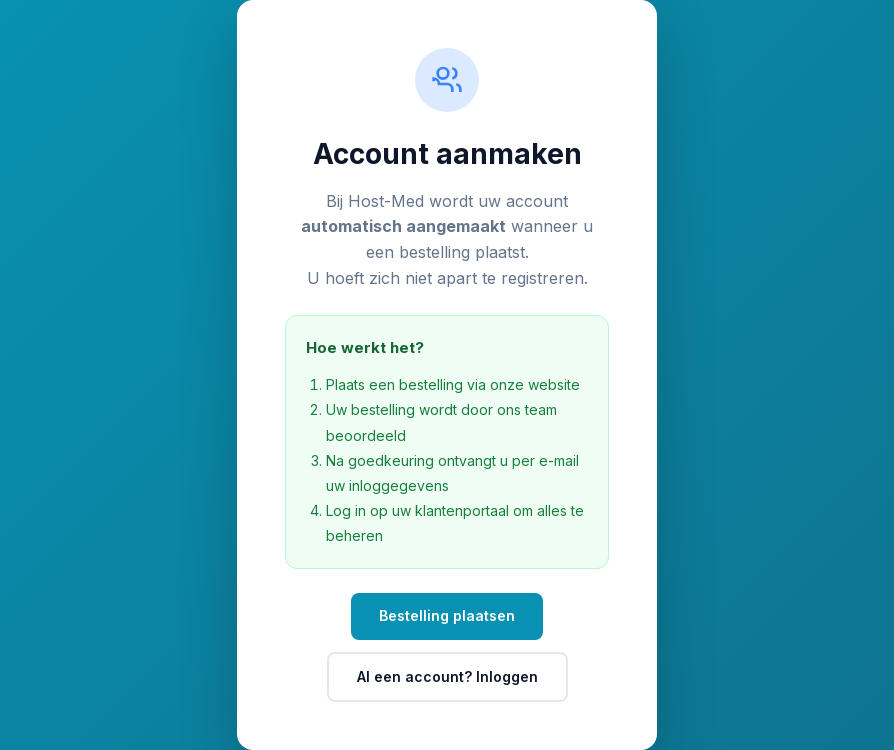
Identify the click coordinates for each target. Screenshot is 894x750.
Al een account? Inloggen (447, 676)
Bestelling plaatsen (447, 615)
